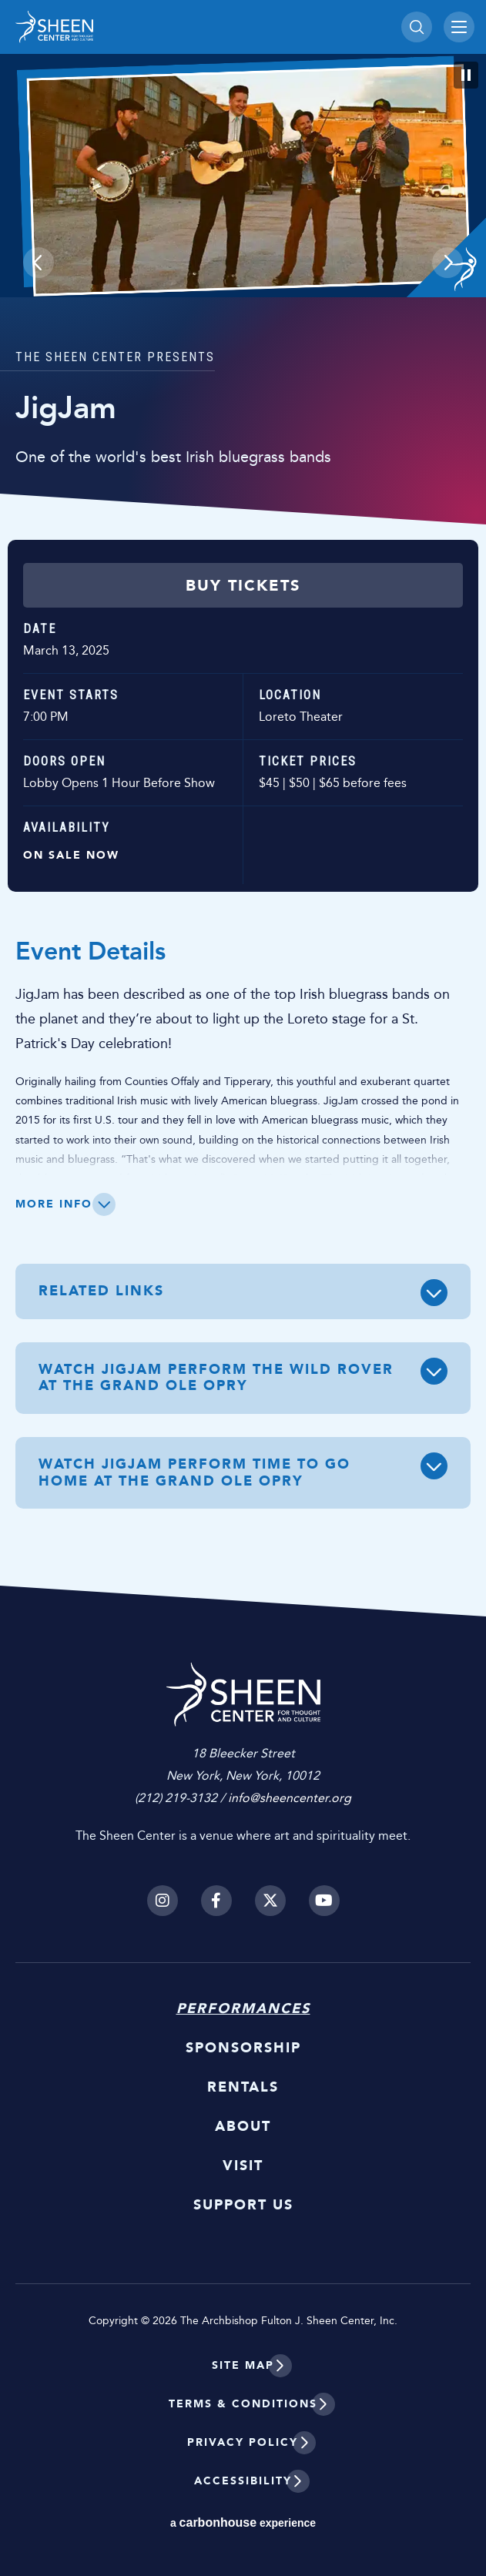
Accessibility (243, 2480)
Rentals (243, 2087)
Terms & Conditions (243, 2403)
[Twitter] (270, 1900)
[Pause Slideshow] (466, 75)
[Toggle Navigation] (459, 27)
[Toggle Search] (416, 27)
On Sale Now (71, 855)
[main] (243, 808)
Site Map (243, 2365)
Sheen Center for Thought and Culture (122, 27)
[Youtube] (324, 1900)
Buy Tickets (243, 585)
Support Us (243, 2204)
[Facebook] (216, 1900)
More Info (53, 1204)
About (243, 2126)
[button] (38, 262)
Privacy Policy (242, 2442)
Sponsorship (243, 2047)
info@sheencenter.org (289, 1797)
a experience (243, 2522)
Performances (243, 2008)
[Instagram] (162, 1900)
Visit (243, 2165)
